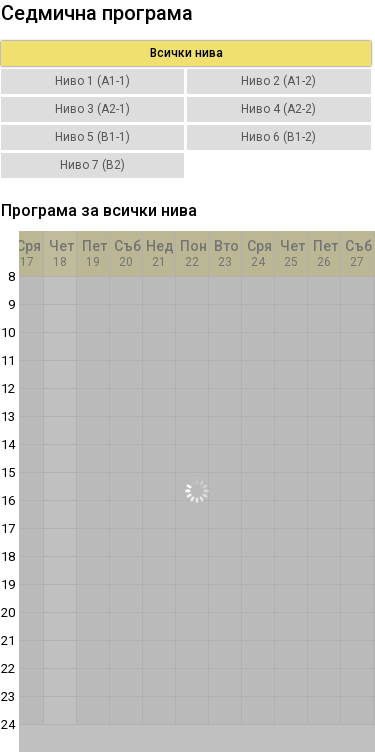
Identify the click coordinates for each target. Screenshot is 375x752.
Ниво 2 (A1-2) (278, 81)
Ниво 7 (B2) (92, 165)
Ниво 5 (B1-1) (92, 137)
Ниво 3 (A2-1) (92, 109)
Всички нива (186, 53)
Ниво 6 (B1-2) (278, 137)
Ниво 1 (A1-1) (92, 81)
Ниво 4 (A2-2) (278, 109)
